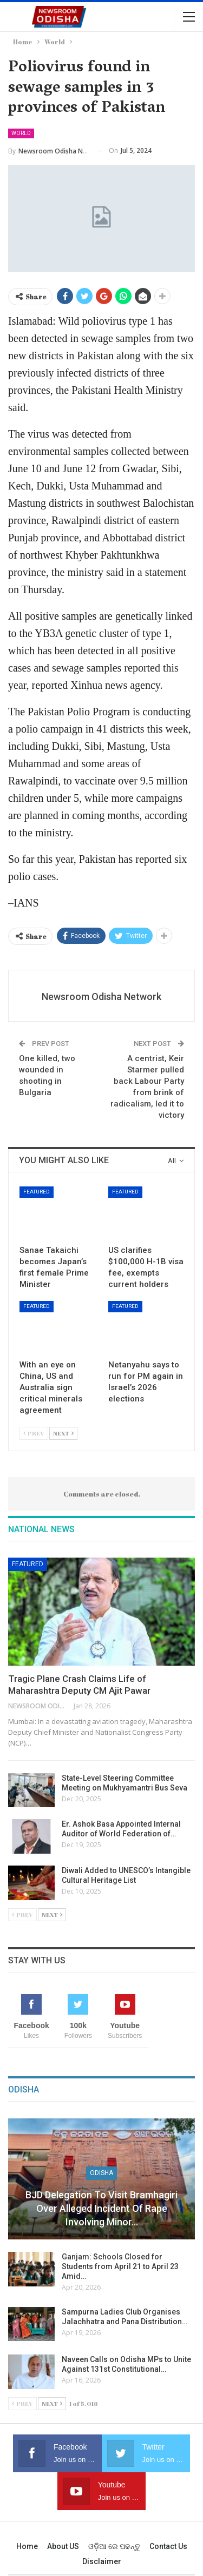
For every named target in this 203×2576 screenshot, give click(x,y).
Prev (33, 1433)
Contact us (168, 2546)
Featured (36, 1192)
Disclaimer (101, 2561)
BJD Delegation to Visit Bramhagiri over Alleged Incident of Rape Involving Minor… (101, 2208)
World (21, 133)
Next (63, 1433)
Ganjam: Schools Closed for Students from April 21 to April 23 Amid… (120, 2266)
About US (63, 2546)
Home (27, 2546)
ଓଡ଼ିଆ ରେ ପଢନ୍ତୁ (114, 2546)
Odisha (101, 2173)
